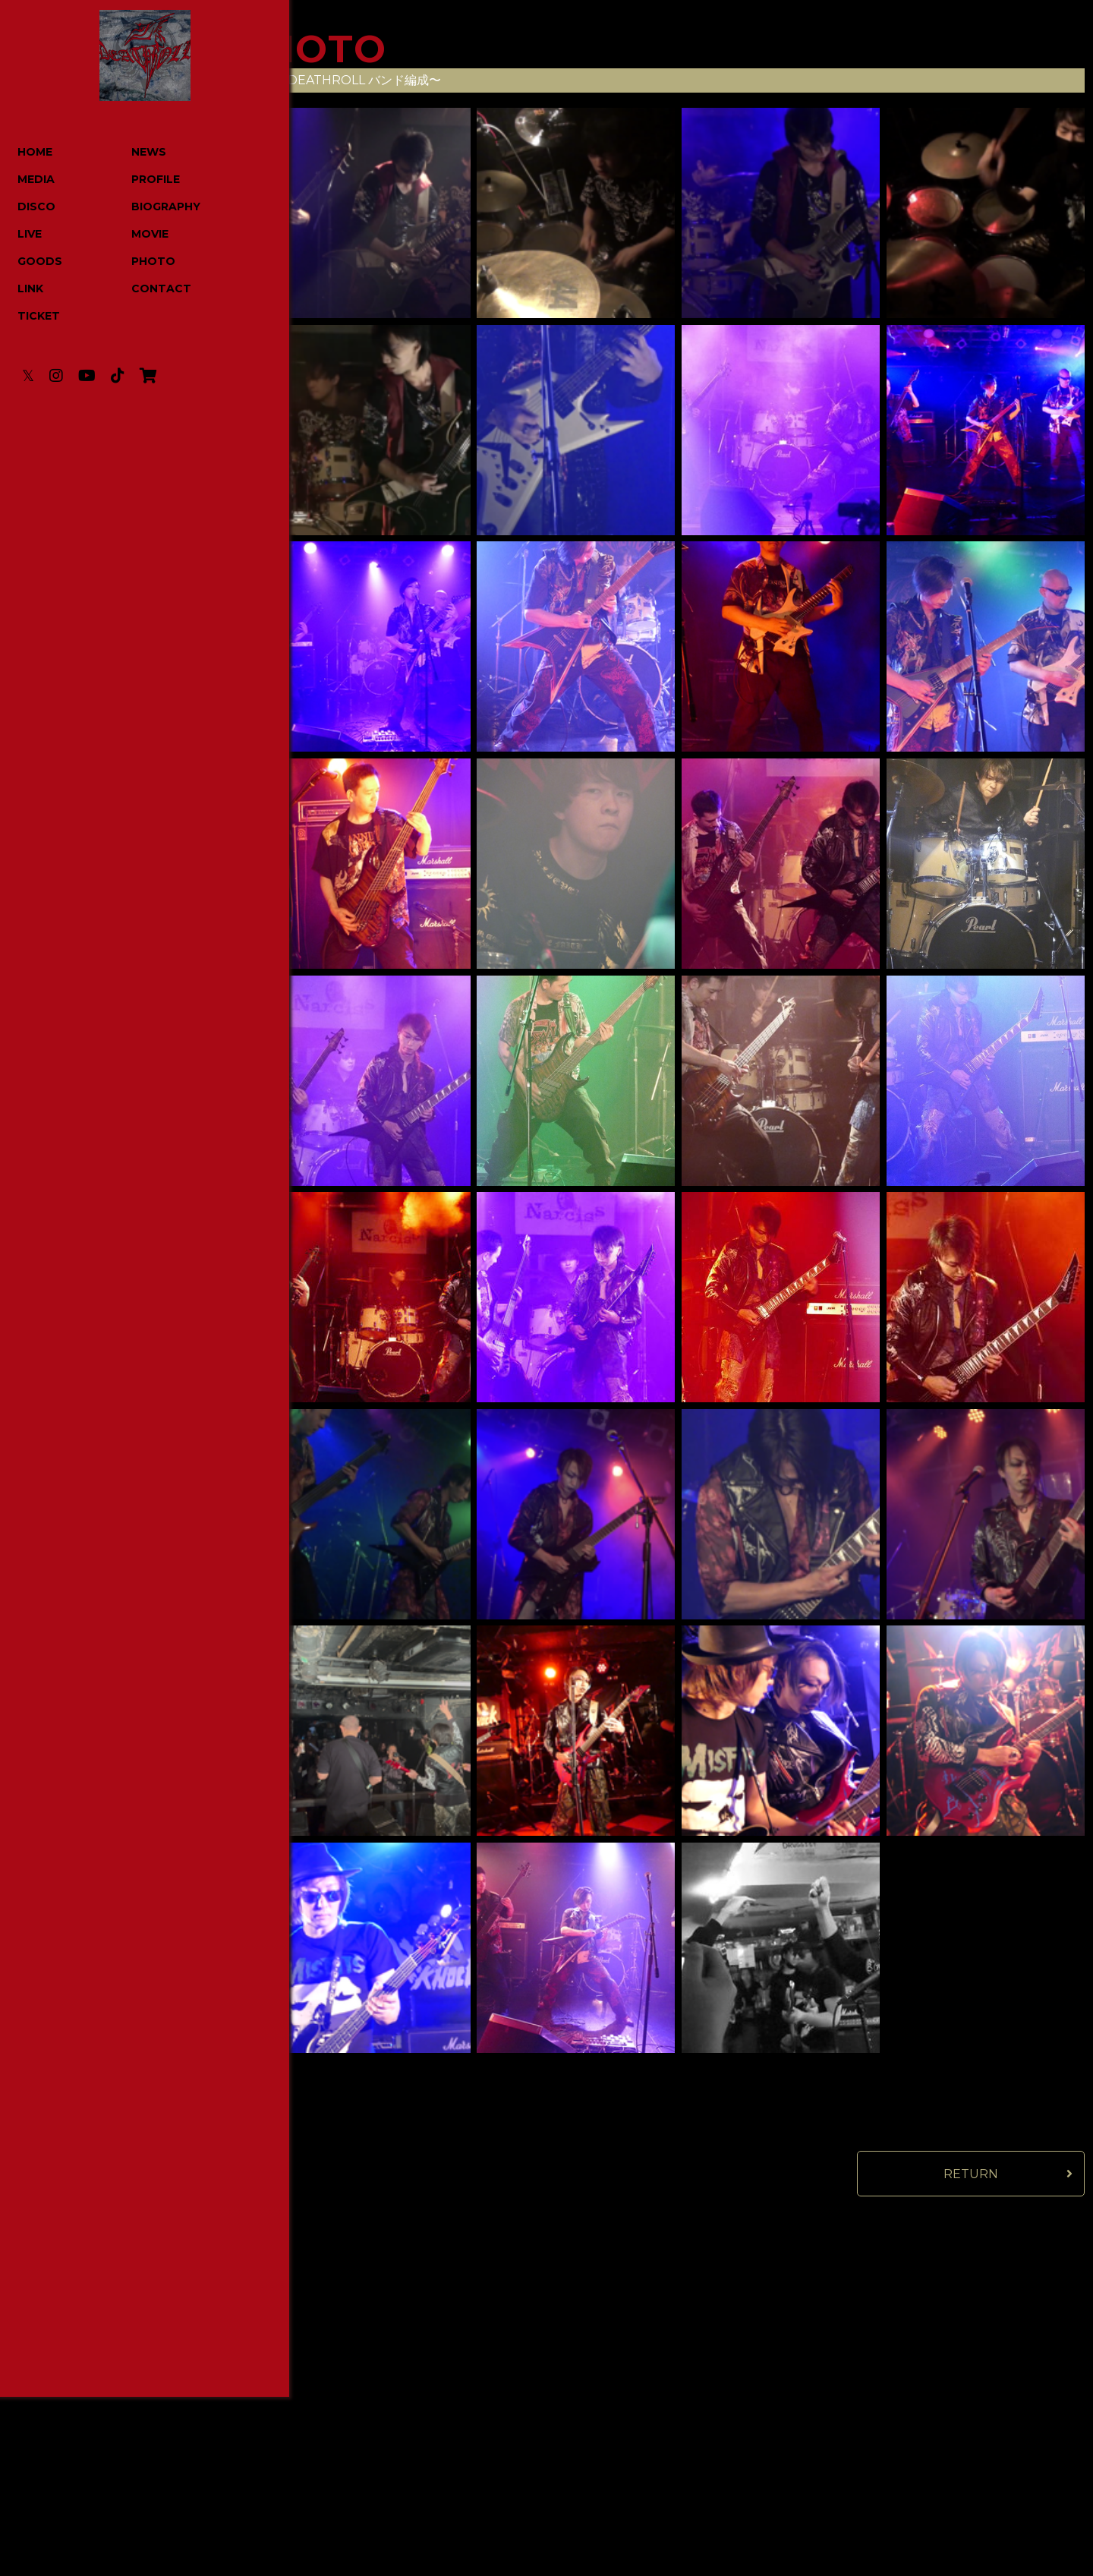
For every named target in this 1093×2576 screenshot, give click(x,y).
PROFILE (141, 180)
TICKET (39, 316)
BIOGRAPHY (151, 207)
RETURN (970, 2174)
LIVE (30, 234)
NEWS (134, 152)
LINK (31, 289)
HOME (35, 152)
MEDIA (36, 180)
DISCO (37, 207)
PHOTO (139, 262)
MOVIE (135, 234)
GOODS (40, 262)
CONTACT (147, 289)
